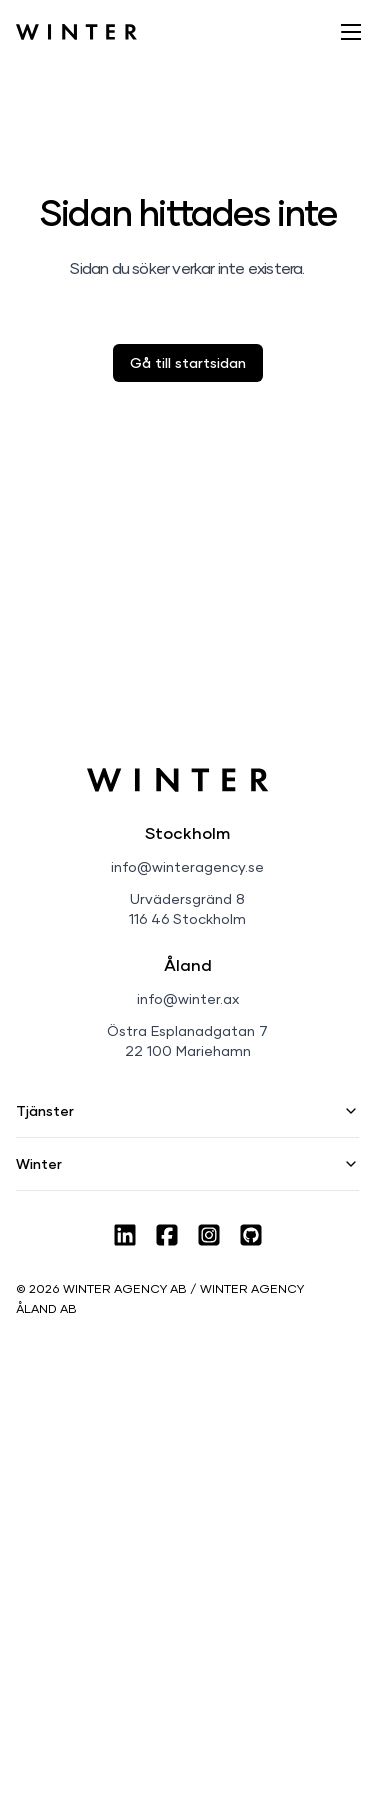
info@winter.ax (188, 998)
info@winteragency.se (187, 866)
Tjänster (187, 1110)
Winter (187, 1163)
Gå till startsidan (188, 362)
